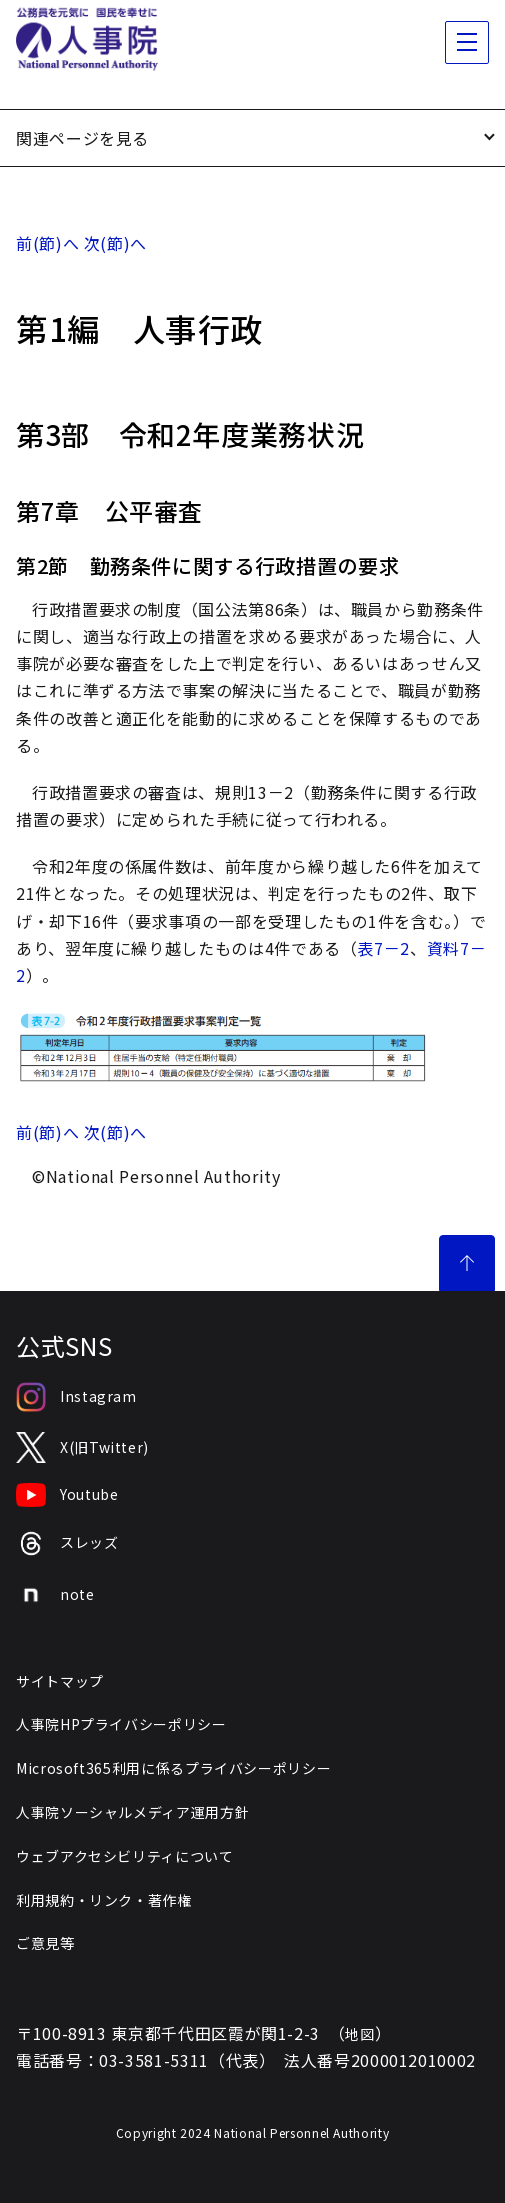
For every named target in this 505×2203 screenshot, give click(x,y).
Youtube (67, 1495)
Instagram (76, 1397)
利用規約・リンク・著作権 (104, 1900)
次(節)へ (115, 243)
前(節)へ (47, 243)
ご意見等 (45, 1943)
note (55, 1595)
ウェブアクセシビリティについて (125, 1856)
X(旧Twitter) (82, 1447)
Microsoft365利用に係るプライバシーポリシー (173, 1768)
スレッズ (67, 1543)
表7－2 (383, 948)
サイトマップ (60, 1681)
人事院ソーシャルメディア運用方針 (132, 1812)
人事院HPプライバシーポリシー (121, 1724)
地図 (359, 2034)
